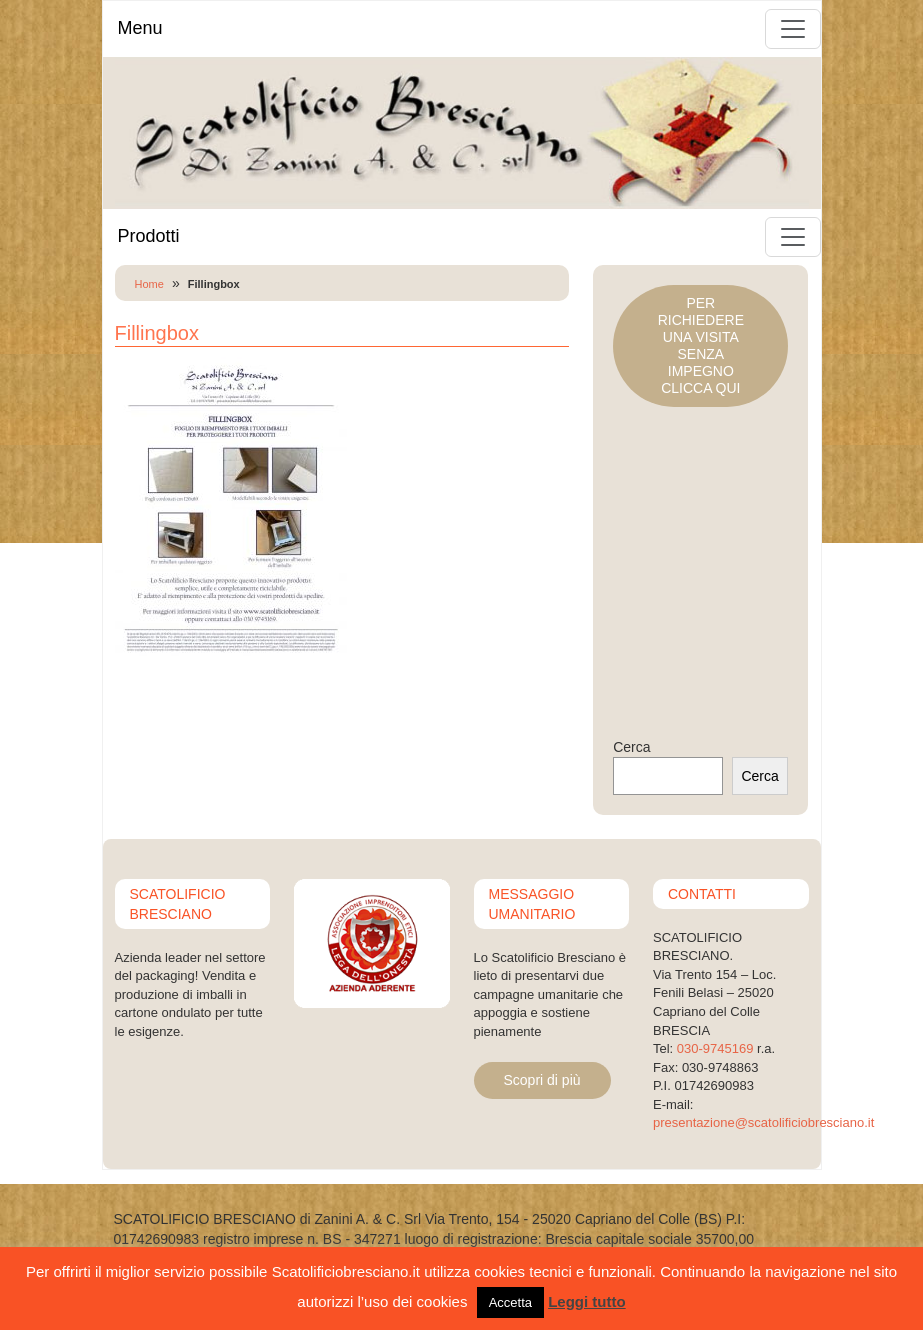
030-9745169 (715, 1048)
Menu (140, 28)
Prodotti (149, 236)
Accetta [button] (510, 1302)
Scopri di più (542, 1080)
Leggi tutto (586, 1301)
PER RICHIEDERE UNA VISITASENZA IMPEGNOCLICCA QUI (701, 345)
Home (149, 284)
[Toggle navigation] (793, 29)
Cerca (631, 747)
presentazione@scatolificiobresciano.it (763, 1122)
